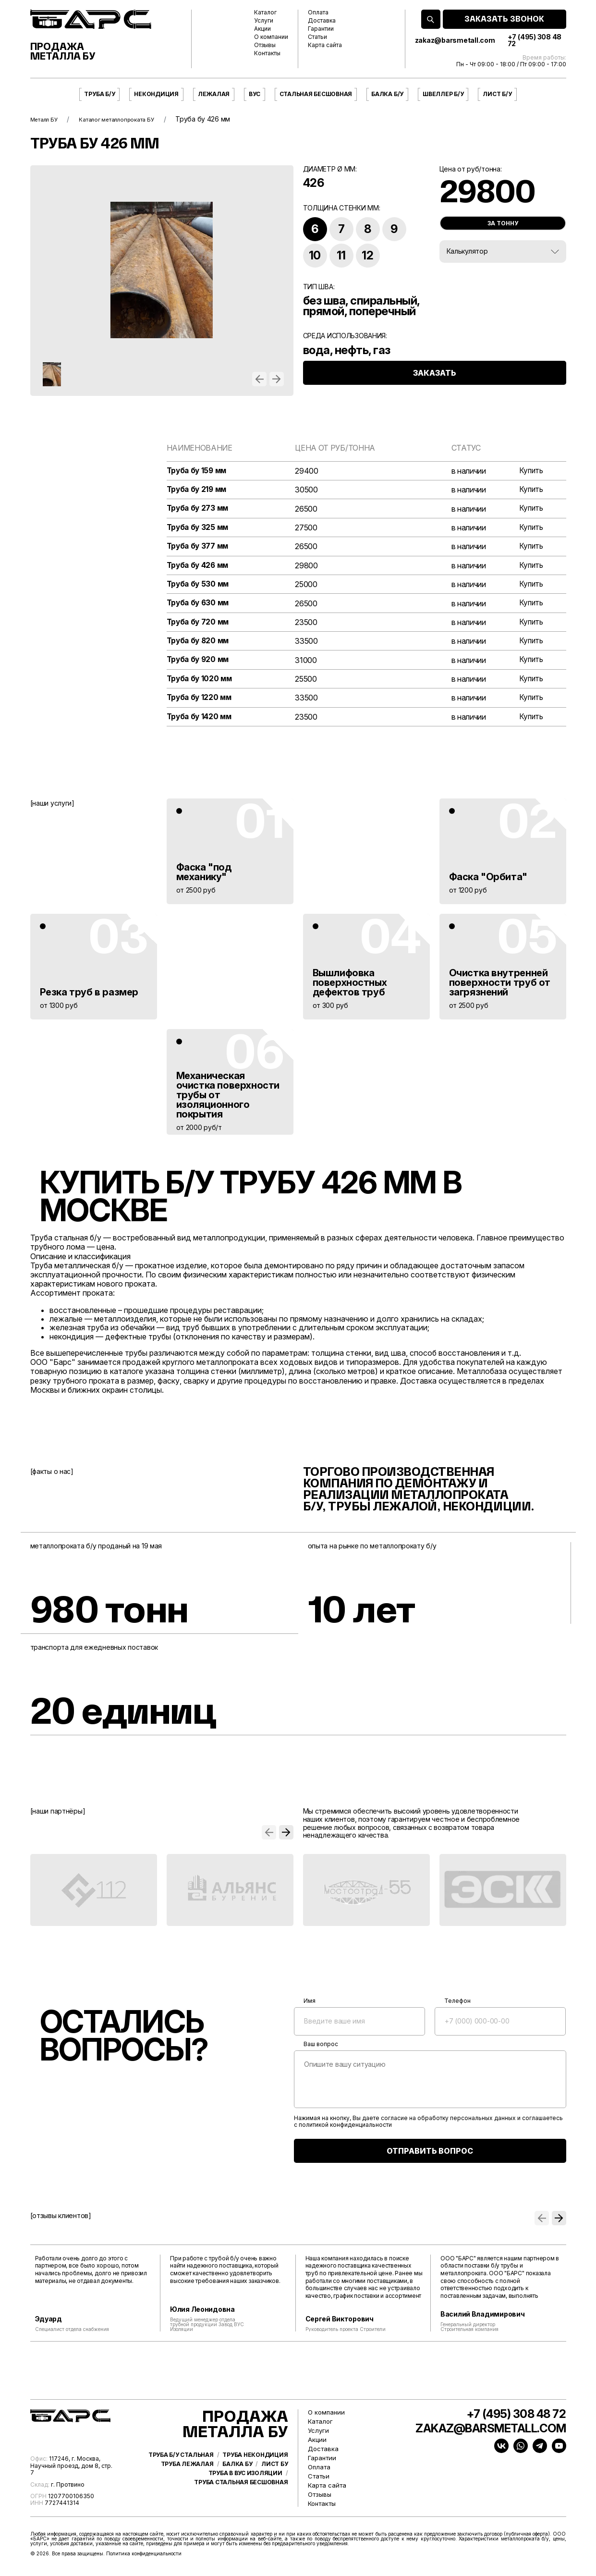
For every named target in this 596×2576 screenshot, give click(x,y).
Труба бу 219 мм (198, 490)
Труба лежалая (187, 2490)
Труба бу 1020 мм (201, 683)
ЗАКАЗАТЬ (434, 383)
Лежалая (214, 94)
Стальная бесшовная (316, 94)
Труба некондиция (255, 2481)
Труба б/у (99, 94)
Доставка (322, 21)
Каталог (265, 12)
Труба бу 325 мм (199, 528)
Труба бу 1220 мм (200, 702)
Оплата (318, 12)
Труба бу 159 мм (198, 471)
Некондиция (156, 94)
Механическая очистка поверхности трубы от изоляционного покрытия (228, 1100)
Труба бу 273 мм (199, 509)
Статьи (317, 37)
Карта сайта (325, 45)
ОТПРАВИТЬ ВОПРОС (430, 2156)
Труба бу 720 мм (199, 625)
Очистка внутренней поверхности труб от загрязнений (499, 987)
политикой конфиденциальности (345, 2130)
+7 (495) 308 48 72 (534, 40)
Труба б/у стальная (181, 2481)
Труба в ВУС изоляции (245, 2499)
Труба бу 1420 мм (200, 721)
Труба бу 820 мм (199, 644)
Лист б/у (497, 94)
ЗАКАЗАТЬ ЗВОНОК (504, 19)
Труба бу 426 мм (199, 567)
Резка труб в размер (89, 997)
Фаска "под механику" (203, 877)
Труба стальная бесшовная (241, 2509)
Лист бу (274, 2490)
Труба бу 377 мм (199, 547)
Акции (262, 29)
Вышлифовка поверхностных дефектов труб (350, 987)
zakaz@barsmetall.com (455, 40)
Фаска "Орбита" (488, 882)
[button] (259, 379)
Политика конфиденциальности (144, 2559)
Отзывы (265, 45)
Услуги (263, 21)
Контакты (267, 53)
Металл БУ (47, 119)
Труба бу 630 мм (199, 606)
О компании (271, 37)
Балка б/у (387, 94)
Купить (530, 471)
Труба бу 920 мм (199, 663)
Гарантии (321, 29)
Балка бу (237, 2490)
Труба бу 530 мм (199, 586)
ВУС (254, 94)
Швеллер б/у (443, 94)
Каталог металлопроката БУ (132, 119)
